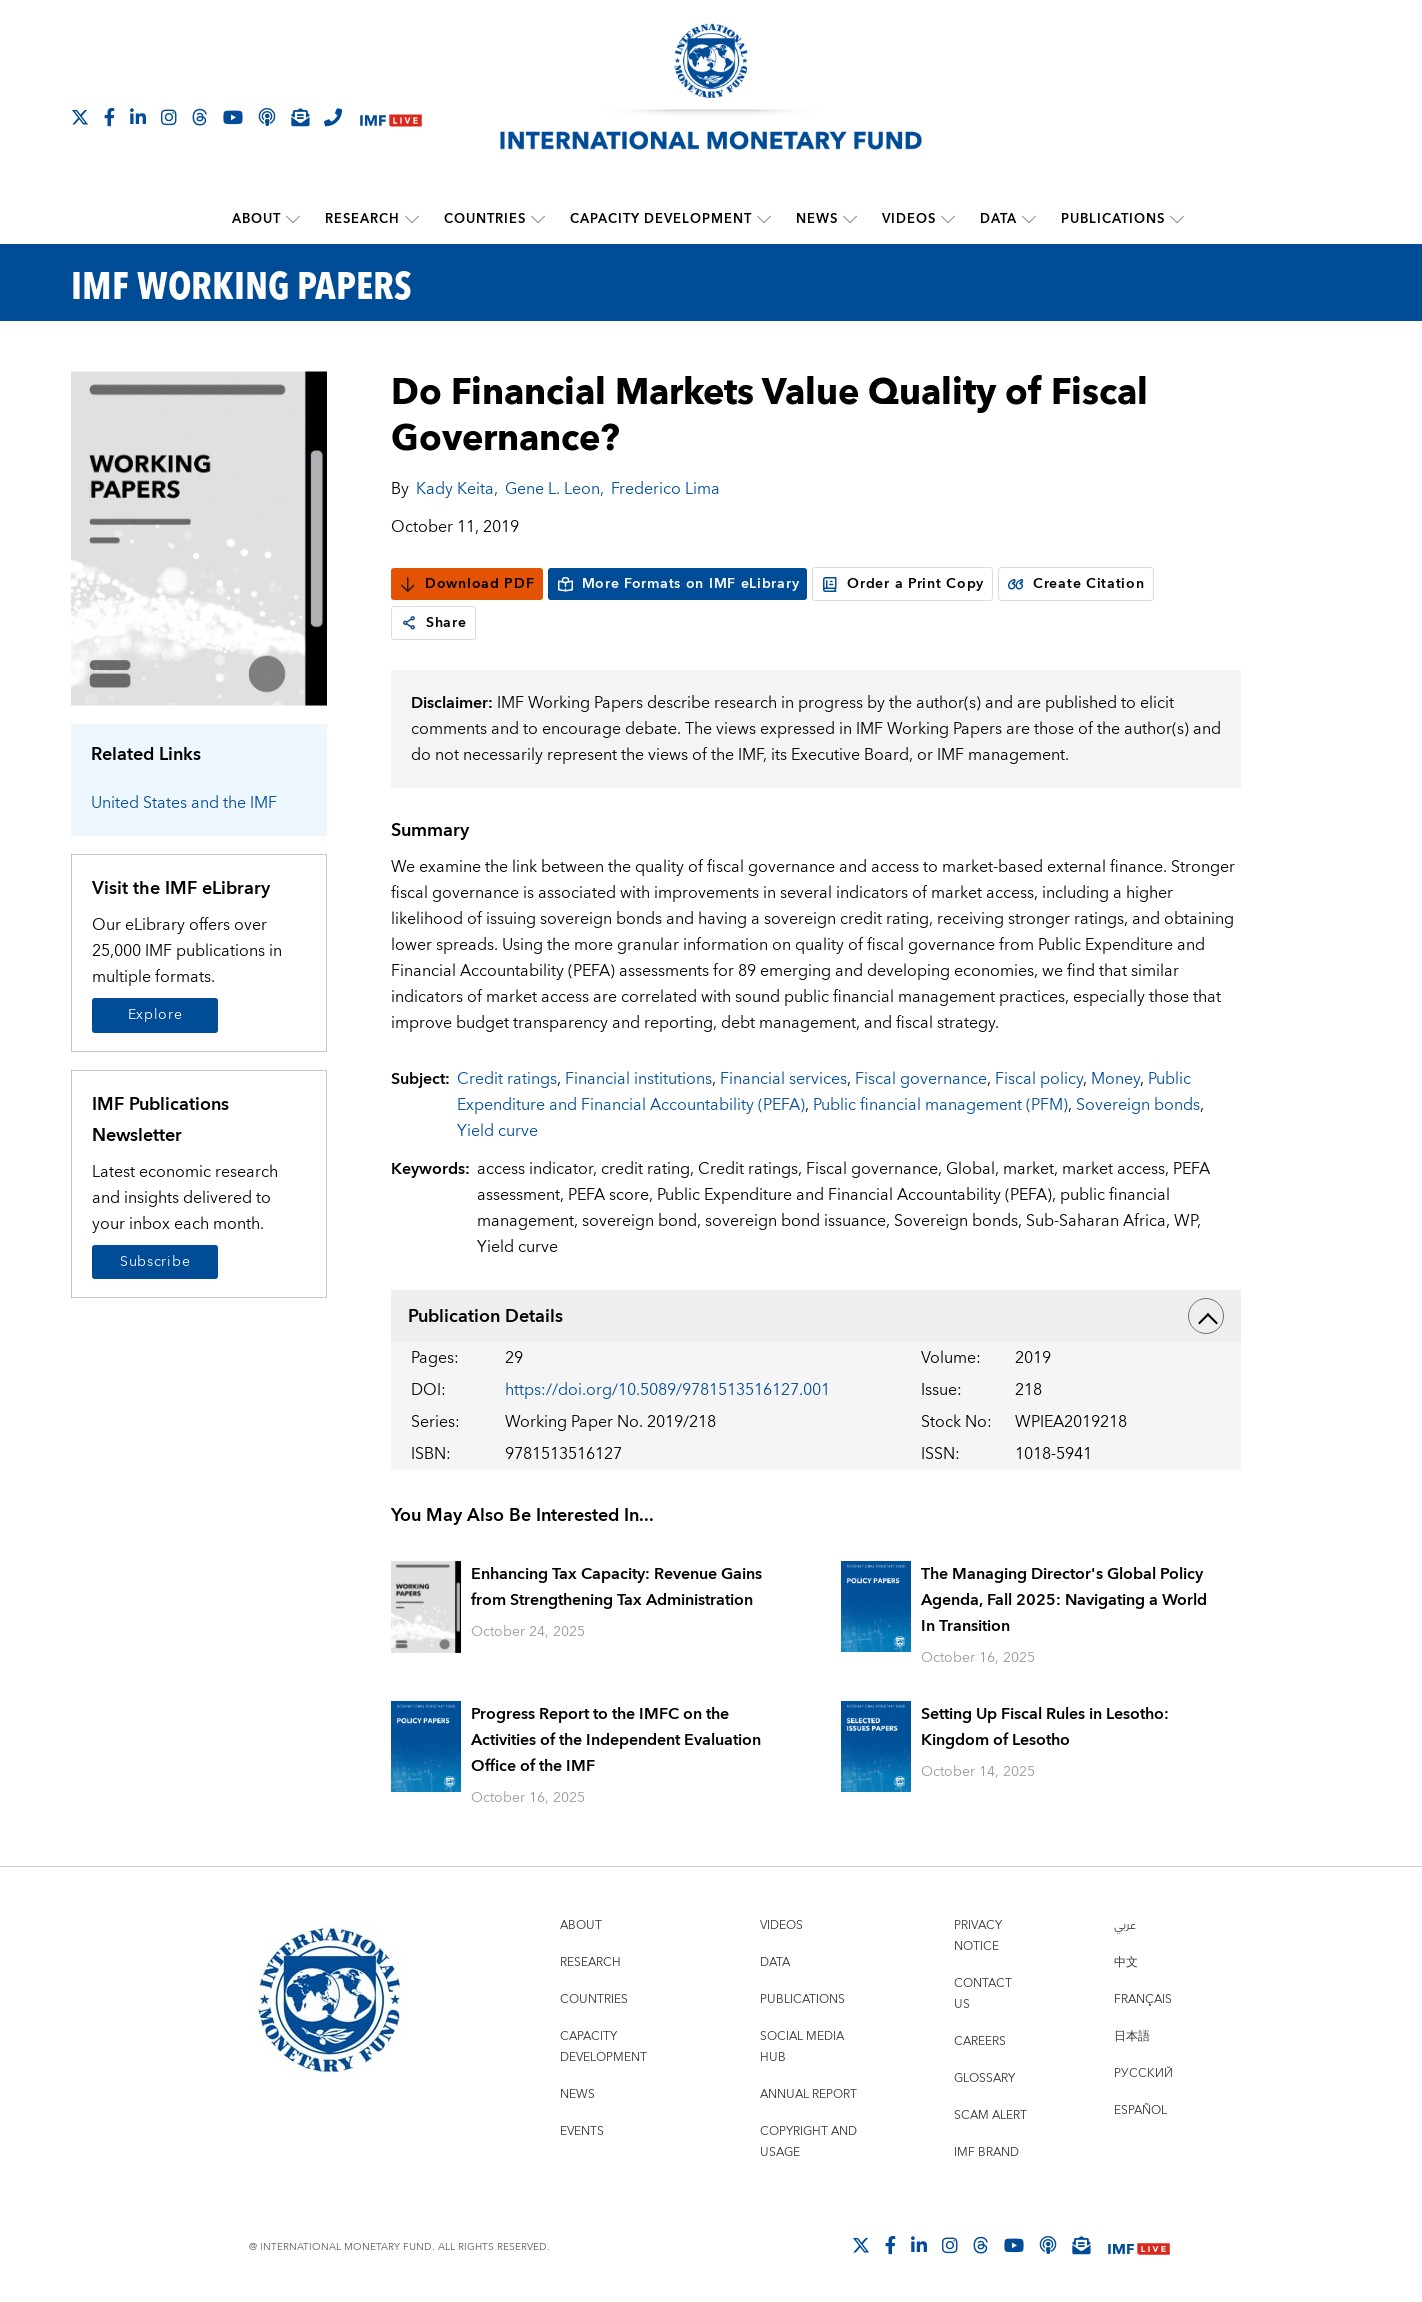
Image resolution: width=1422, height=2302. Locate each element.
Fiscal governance (921, 1079)
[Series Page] (199, 537)
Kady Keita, (457, 489)
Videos (909, 219)
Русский (1143, 2073)
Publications (1113, 219)
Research (362, 219)
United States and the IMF (184, 803)
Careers (980, 2041)
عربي (1125, 1925)
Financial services (783, 1079)
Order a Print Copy (902, 584)
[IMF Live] (391, 118)
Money (1115, 1079)
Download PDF (466, 584)
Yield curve (497, 1131)
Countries (485, 219)
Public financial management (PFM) (940, 1105)
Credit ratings (507, 1079)
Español (1140, 2110)
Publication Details (816, 1316)
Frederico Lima (665, 489)
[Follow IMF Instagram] (169, 117)
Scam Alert (990, 2115)
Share (433, 623)
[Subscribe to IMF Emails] (300, 117)
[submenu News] (850, 219)
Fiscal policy (1039, 1079)
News (817, 219)
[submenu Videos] (948, 219)
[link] (409, 623)
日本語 (1132, 2036)
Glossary (984, 2078)
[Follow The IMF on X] (80, 117)
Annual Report (808, 2094)
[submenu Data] (1029, 219)
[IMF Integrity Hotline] (333, 117)
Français (1143, 1999)
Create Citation (1076, 584)
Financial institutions (638, 1079)
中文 (1126, 1962)
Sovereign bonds (1138, 1105)
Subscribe (155, 1262)
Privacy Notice (978, 1936)
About (256, 219)
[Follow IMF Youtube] (233, 117)
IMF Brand (986, 2152)
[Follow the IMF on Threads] (200, 117)
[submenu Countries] (538, 219)
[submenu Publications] (1177, 219)
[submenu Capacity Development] (764, 219)
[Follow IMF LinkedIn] (138, 117)
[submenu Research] (412, 219)
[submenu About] (293, 219)
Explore (155, 1015)
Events (582, 2131)
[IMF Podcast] (267, 117)
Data (998, 219)
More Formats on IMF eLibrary (678, 584)
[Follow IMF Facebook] (109, 117)
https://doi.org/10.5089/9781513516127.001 (667, 1390)
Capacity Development (661, 219)
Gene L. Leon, (554, 489)
